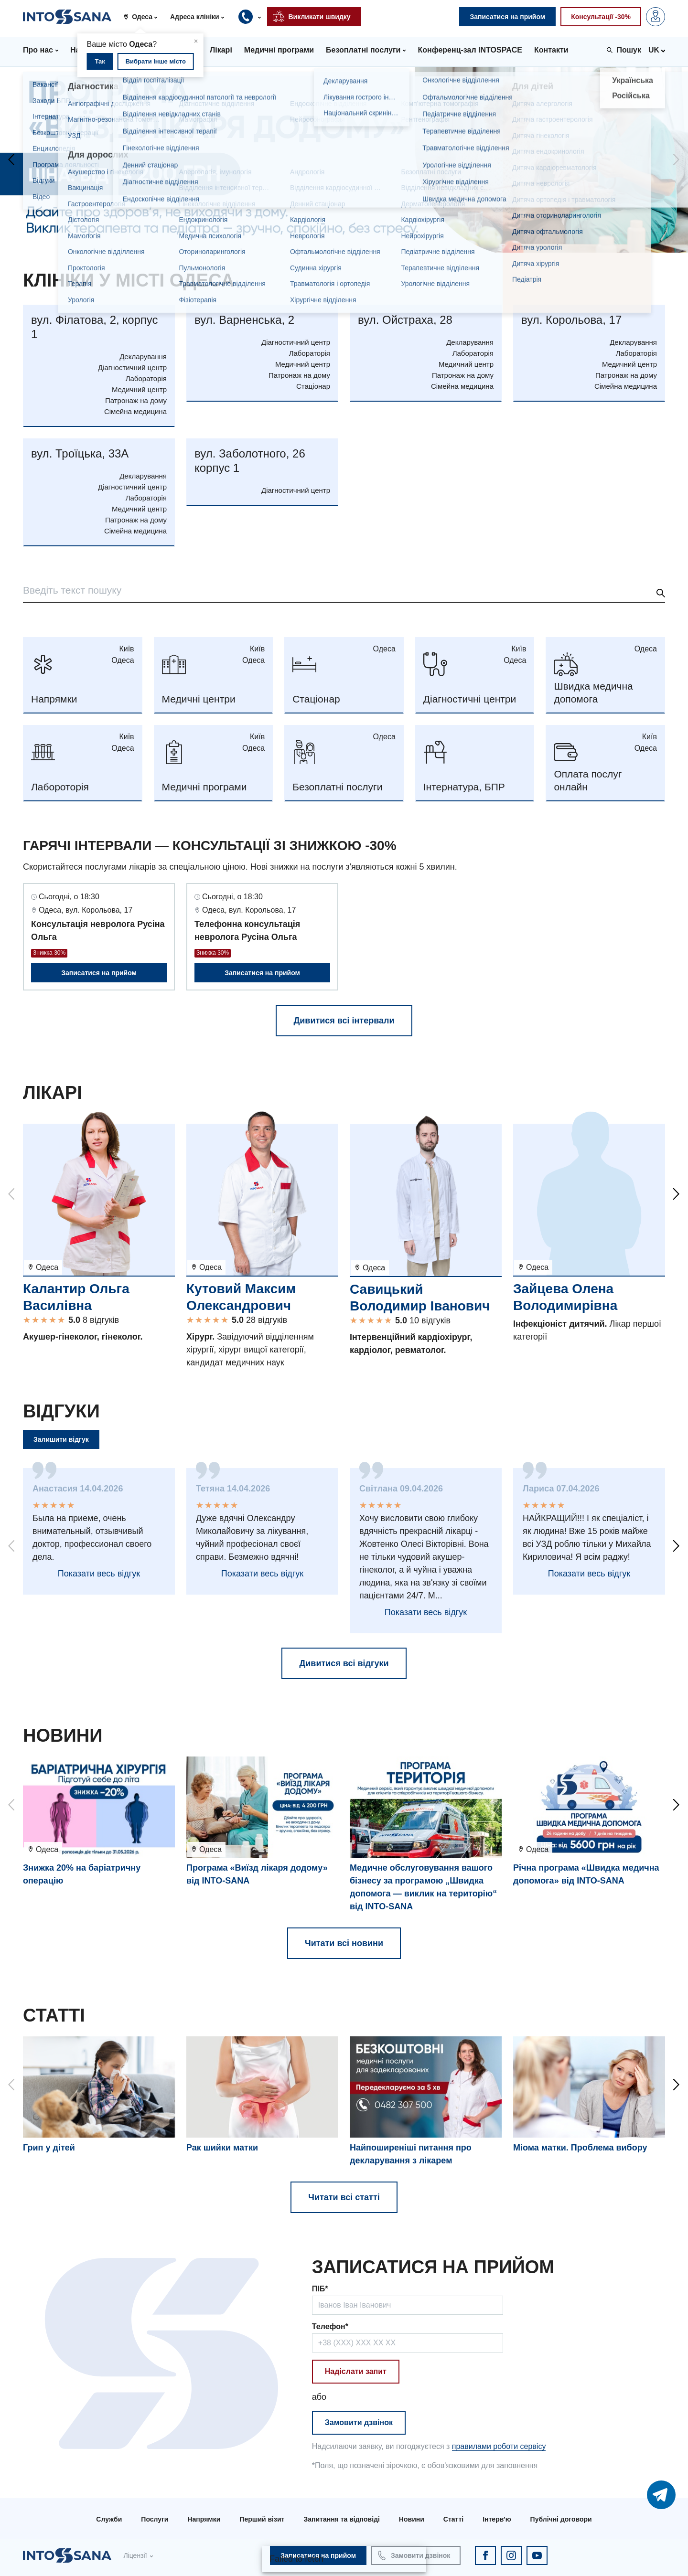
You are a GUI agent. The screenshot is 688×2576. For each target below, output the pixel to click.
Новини (411, 2519)
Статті (453, 2519)
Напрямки (203, 2519)
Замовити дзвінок (359, 2422)
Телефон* (330, 2326)
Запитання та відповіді (341, 2519)
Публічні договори (561, 2519)
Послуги (154, 2519)
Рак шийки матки (222, 2147)
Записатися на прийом (99, 973)
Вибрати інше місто (156, 61)
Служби (109, 2519)
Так (100, 61)
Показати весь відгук (99, 1573)
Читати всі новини (344, 1943)
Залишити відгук (61, 1439)
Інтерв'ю (497, 2519)
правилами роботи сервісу (499, 2446)
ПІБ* (320, 2289)
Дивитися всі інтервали (343, 1020)
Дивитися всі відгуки (343, 1663)
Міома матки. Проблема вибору (580, 2147)
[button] (144, 16)
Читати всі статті (344, 2197)
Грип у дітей (49, 2147)
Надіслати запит (356, 2371)
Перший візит (261, 2519)
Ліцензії (135, 2555)
